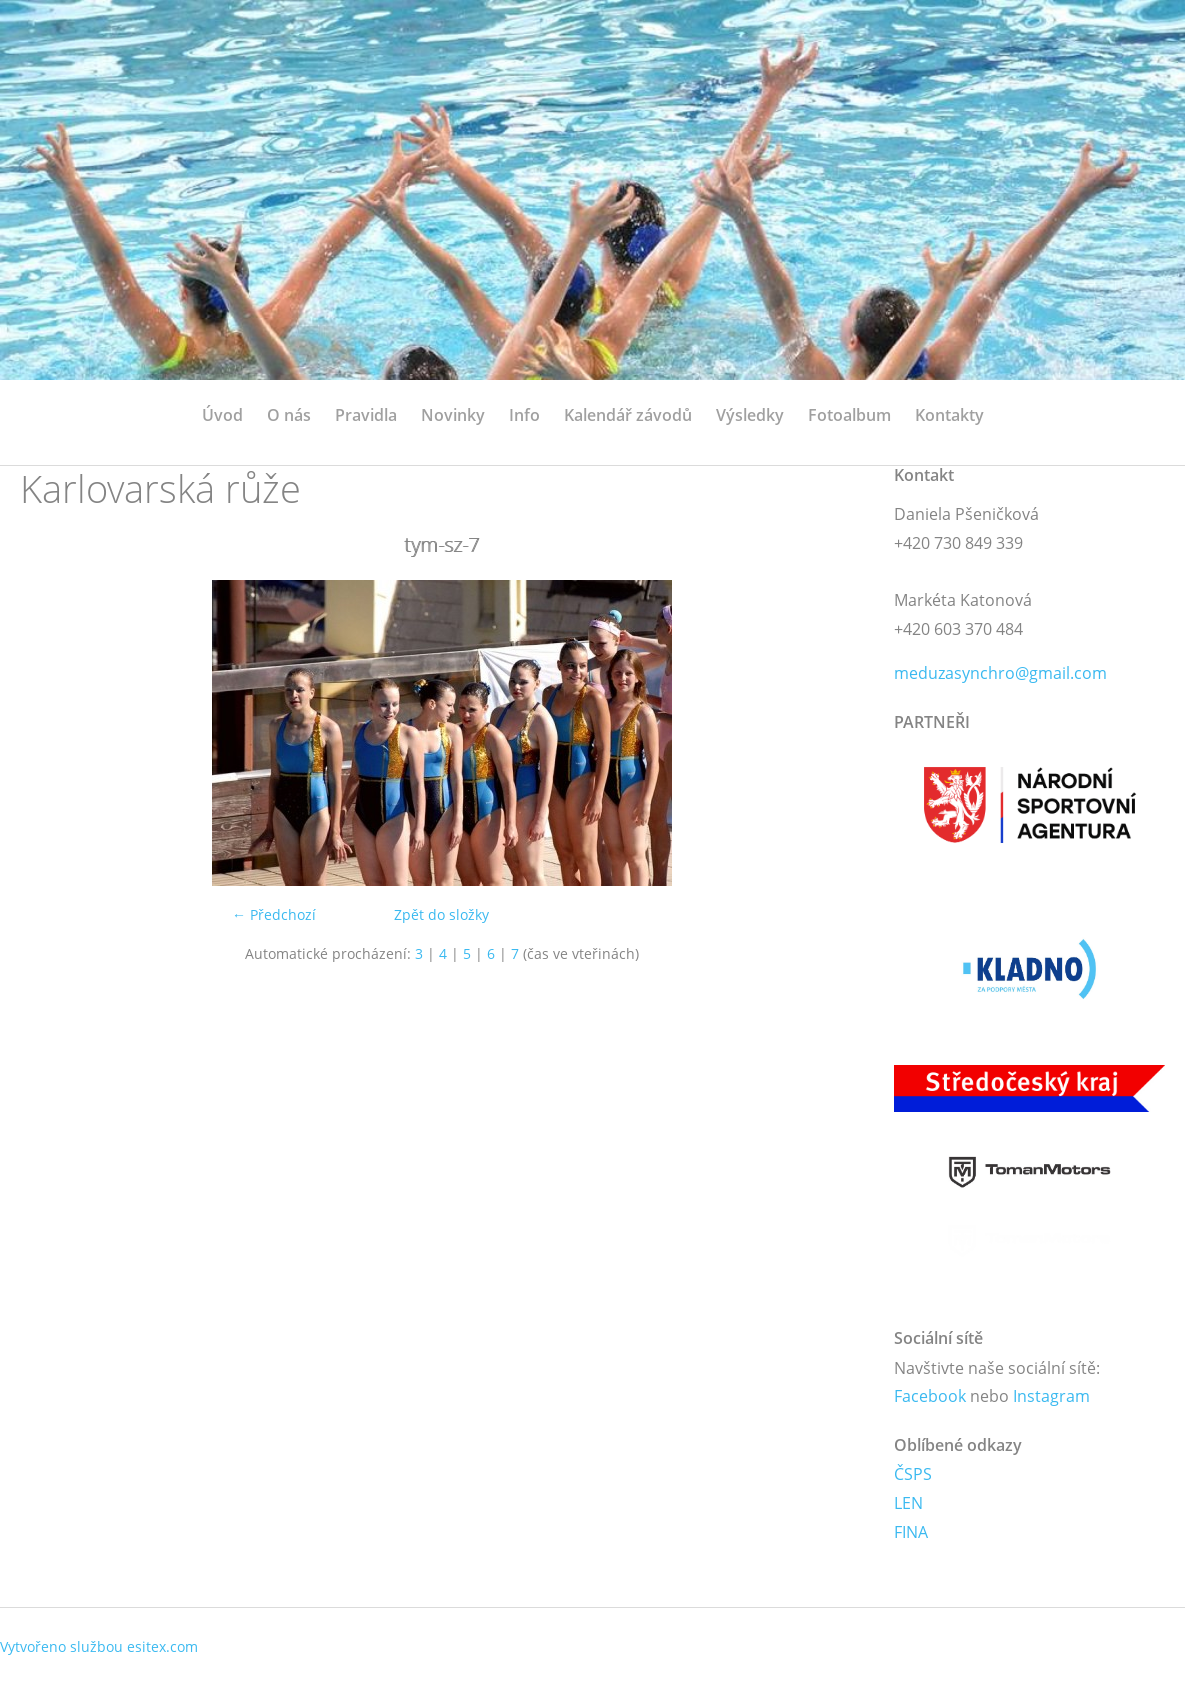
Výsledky (750, 415)
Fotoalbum (849, 415)
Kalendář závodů (628, 415)
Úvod (222, 415)
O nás (289, 415)
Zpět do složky (441, 914)
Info (524, 415)
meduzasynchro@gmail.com (1000, 673)
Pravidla (366, 415)
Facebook (930, 1396)
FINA (911, 1532)
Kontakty (949, 415)
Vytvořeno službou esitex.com (99, 1646)
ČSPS (913, 1474)
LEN (908, 1503)
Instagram (1051, 1396)
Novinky (453, 415)
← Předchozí (274, 914)
